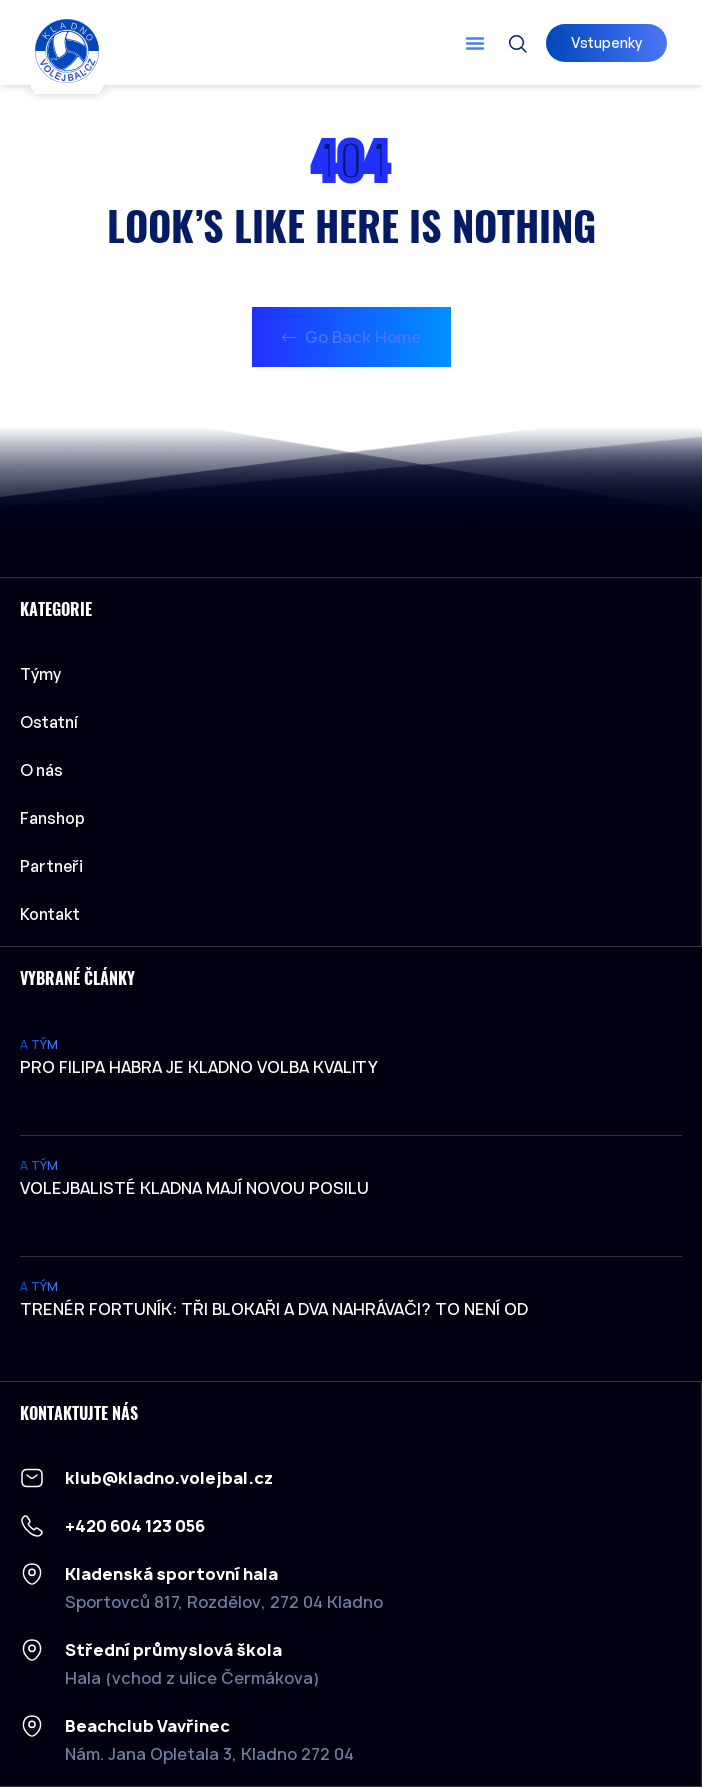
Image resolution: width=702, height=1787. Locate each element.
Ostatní (54, 722)
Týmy (45, 674)
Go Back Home (351, 337)
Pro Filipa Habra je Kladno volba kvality (199, 1067)
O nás (41, 770)
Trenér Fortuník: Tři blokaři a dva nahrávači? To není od (274, 1309)
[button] (475, 43)
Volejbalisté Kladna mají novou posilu (194, 1188)
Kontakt (50, 914)
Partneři (51, 866)
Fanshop (52, 818)
